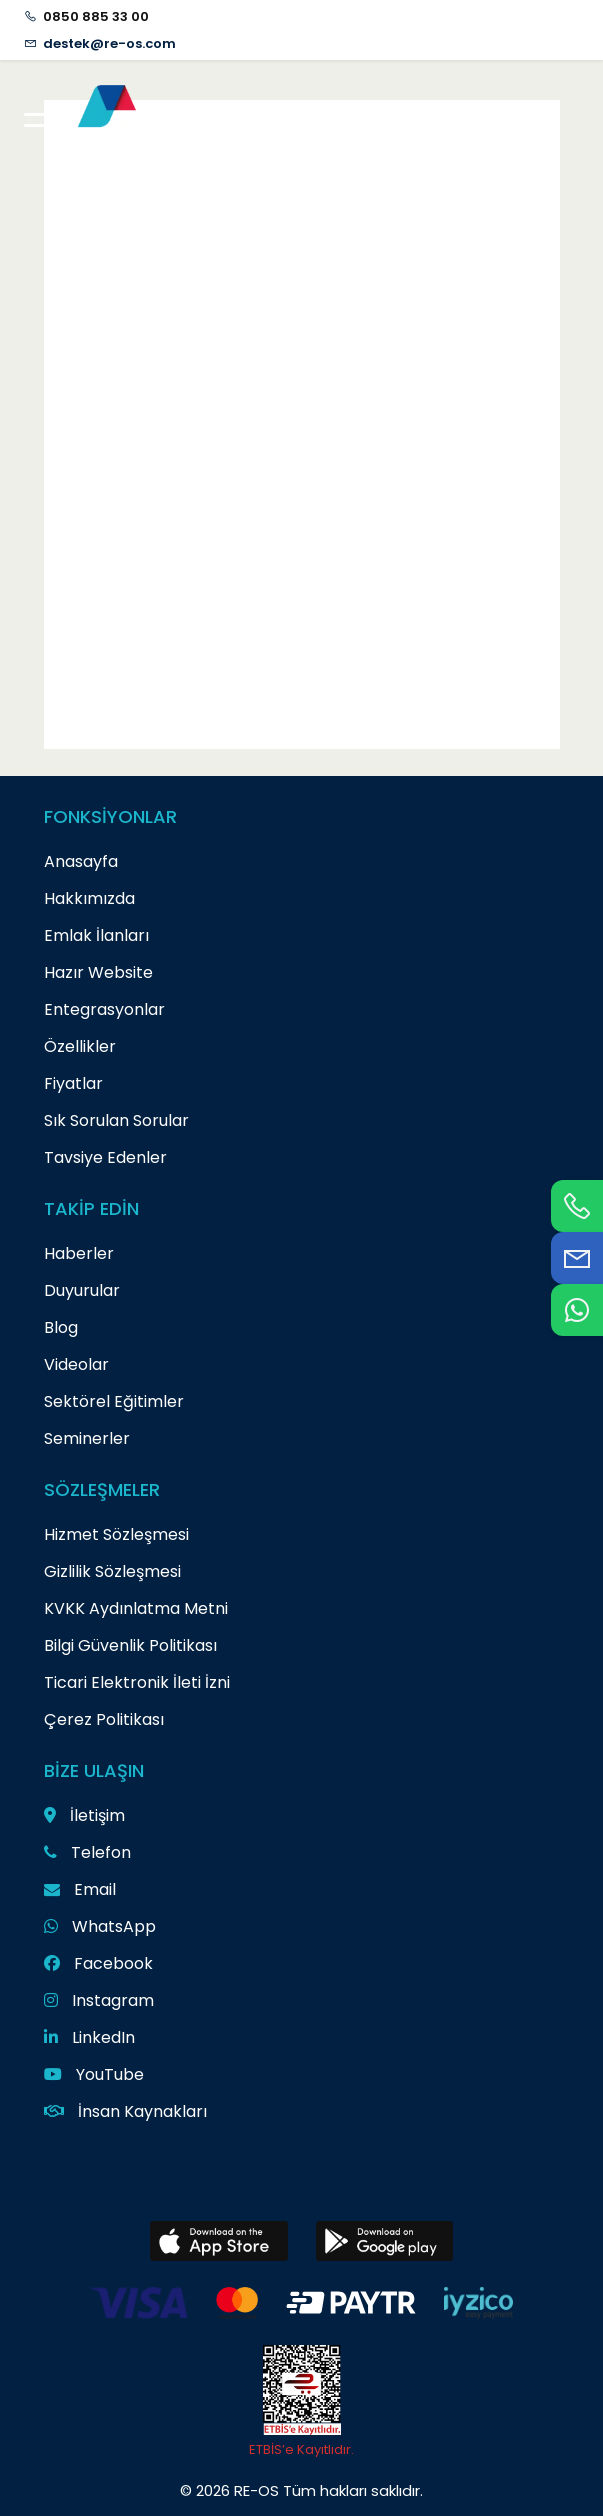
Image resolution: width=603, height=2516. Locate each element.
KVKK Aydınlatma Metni (136, 1608)
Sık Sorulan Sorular (116, 1120)
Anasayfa (81, 861)
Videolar (76, 1364)
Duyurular (82, 1290)
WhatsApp (100, 1926)
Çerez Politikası (104, 1719)
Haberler (79, 1253)
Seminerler (87, 1438)
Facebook (98, 1963)
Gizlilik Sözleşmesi (112, 1571)
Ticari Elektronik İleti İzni (137, 1682)
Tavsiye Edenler (105, 1157)
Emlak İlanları (96, 935)
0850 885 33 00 (96, 16)
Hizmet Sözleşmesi (116, 1534)
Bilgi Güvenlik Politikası (130, 1645)
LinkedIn (89, 2037)
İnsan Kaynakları (125, 2111)
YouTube (94, 2074)
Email (80, 1889)
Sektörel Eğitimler (114, 1401)
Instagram (99, 2000)
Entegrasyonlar (104, 1009)
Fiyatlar (73, 1083)
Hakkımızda (89, 898)
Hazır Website (98, 972)
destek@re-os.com (109, 43)
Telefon (87, 1852)
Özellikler (80, 1046)
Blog (61, 1327)
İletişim (84, 1815)
